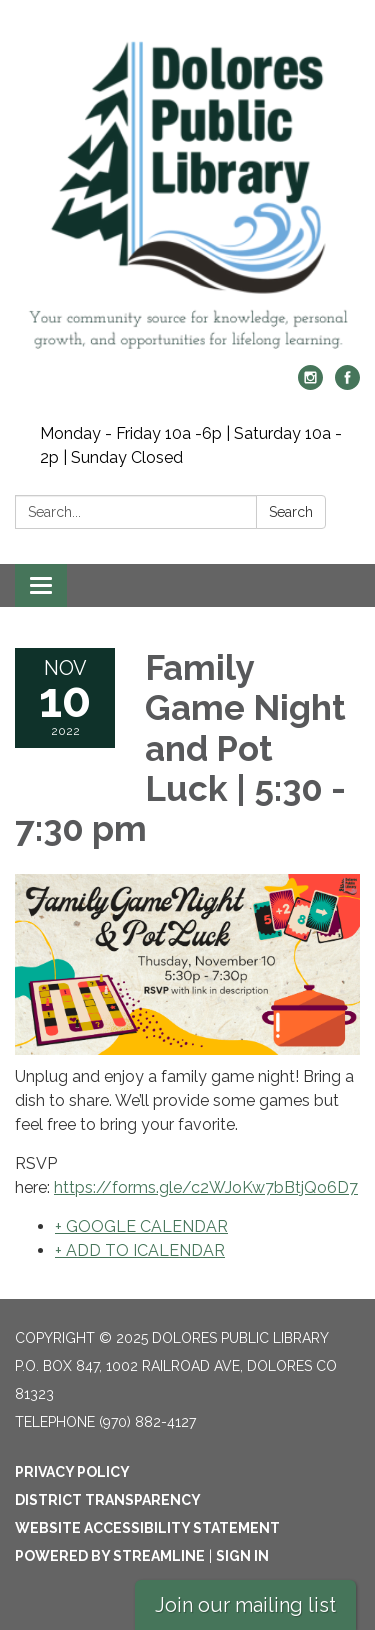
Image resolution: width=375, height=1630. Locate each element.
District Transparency (108, 1500)
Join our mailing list (245, 1605)
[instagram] (310, 384)
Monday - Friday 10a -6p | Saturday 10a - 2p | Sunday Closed (191, 445)
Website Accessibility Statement (147, 1528)
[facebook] (347, 384)
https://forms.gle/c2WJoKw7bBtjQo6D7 (206, 1187)
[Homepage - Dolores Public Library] (187, 192)
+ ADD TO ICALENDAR (140, 1250)
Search (291, 512)
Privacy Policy (72, 1472)
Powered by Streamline (110, 1556)
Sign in (242, 1556)
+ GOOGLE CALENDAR (141, 1226)
